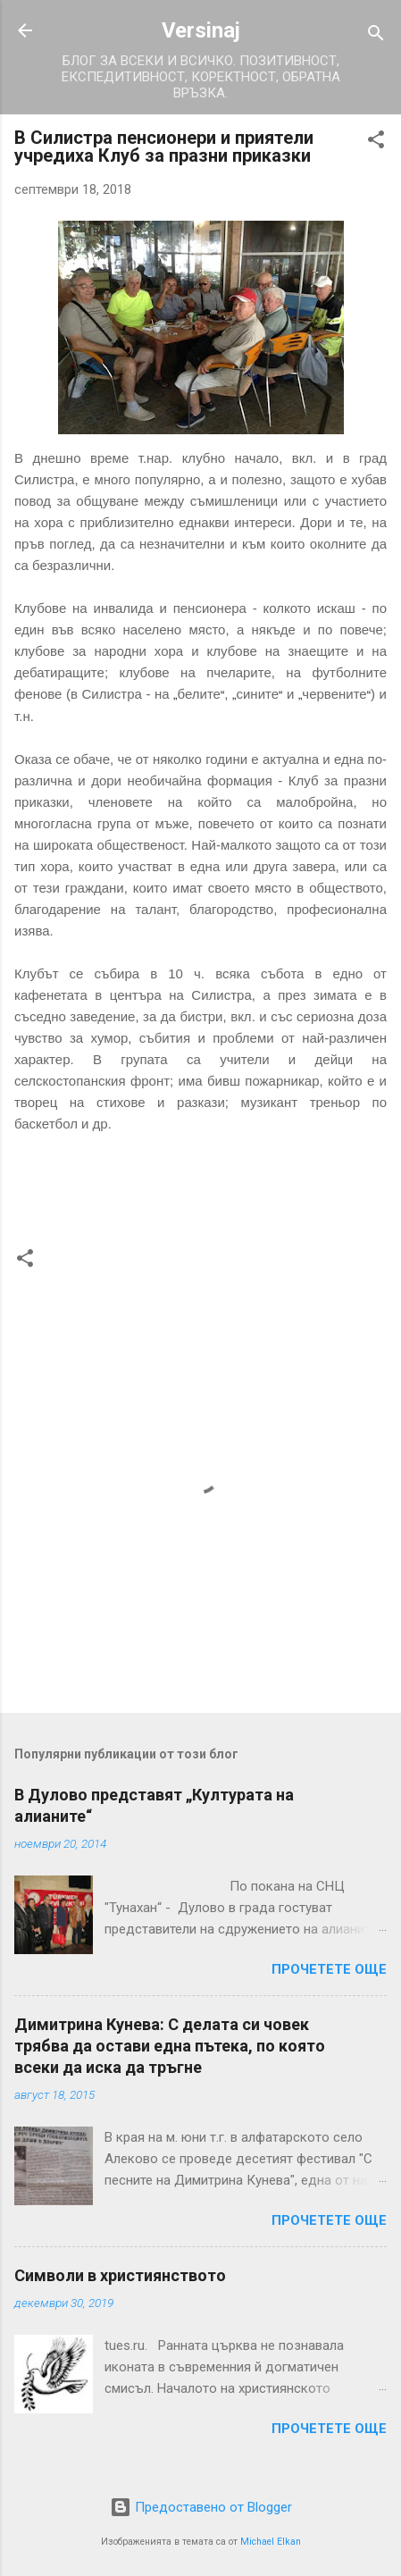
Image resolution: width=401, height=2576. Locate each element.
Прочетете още (329, 1969)
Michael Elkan (270, 2541)
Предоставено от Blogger (201, 2507)
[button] (376, 142)
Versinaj (201, 30)
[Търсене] (376, 36)
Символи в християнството (120, 2275)
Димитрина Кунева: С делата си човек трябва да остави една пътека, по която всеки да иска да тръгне (169, 2046)
